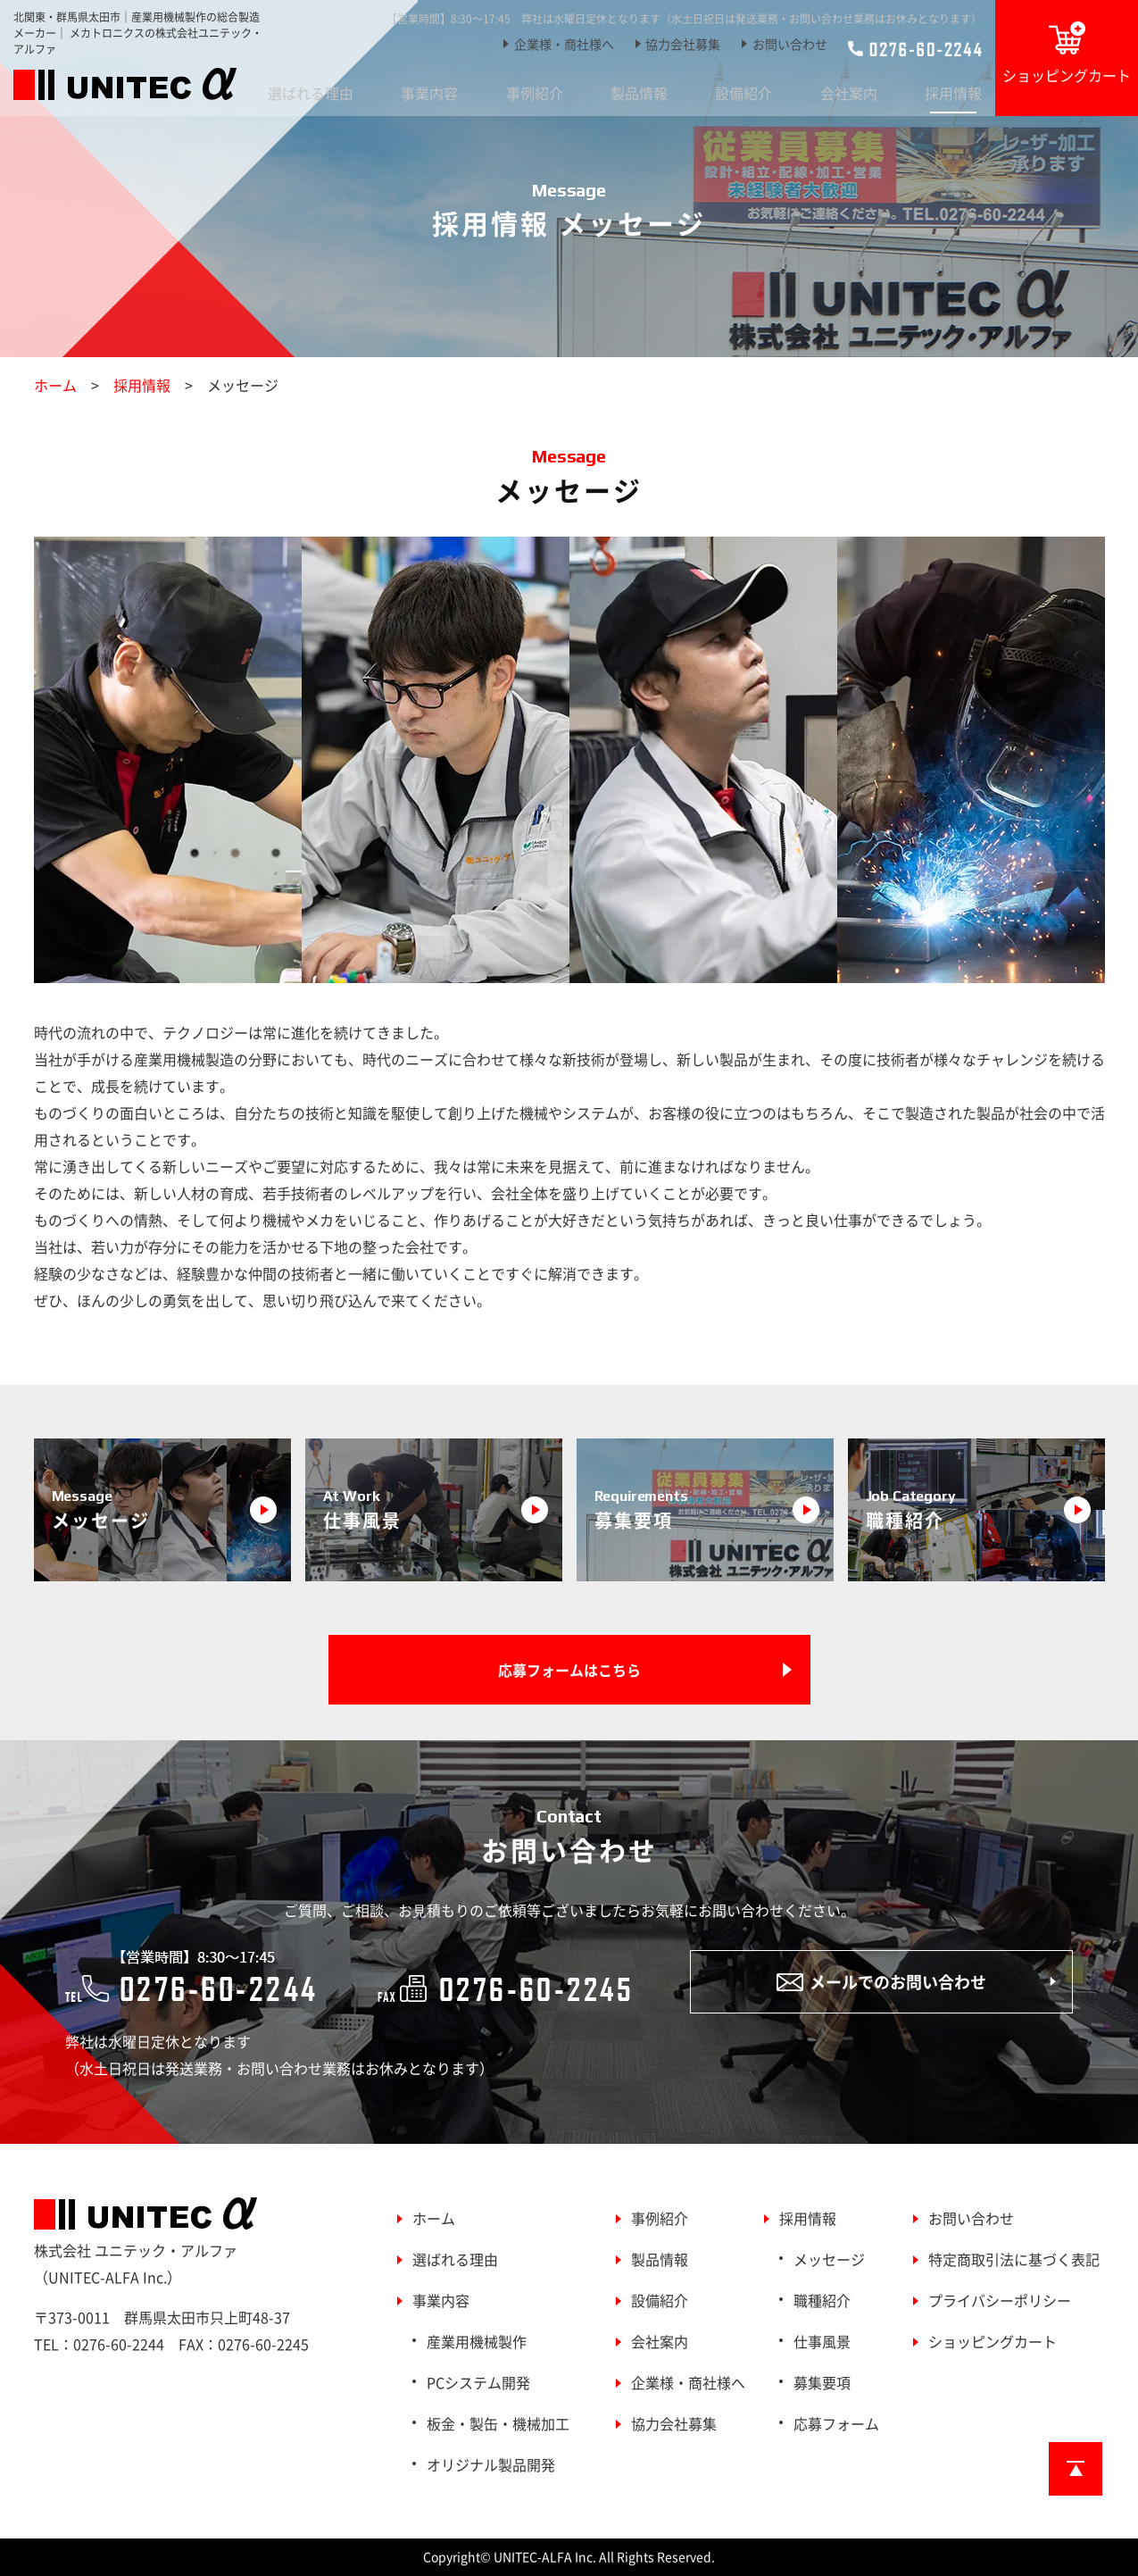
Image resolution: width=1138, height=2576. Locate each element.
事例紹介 (534, 93)
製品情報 (639, 93)
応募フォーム (836, 2423)
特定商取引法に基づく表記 (1014, 2259)
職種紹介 (822, 2300)
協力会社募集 (682, 44)
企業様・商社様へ (564, 44)
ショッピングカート (1066, 53)
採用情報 (953, 93)
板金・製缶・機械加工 (498, 2423)
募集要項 (822, 2382)
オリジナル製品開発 (491, 2464)
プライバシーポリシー (999, 2300)
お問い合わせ (789, 44)
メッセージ (829, 2259)
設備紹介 (743, 93)
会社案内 (848, 93)
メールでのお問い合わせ (881, 1982)
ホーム (55, 385)
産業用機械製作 (477, 2341)
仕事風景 (822, 2341)
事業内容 (429, 93)
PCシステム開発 (478, 2382)
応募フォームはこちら (569, 1669)
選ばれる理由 (310, 93)
